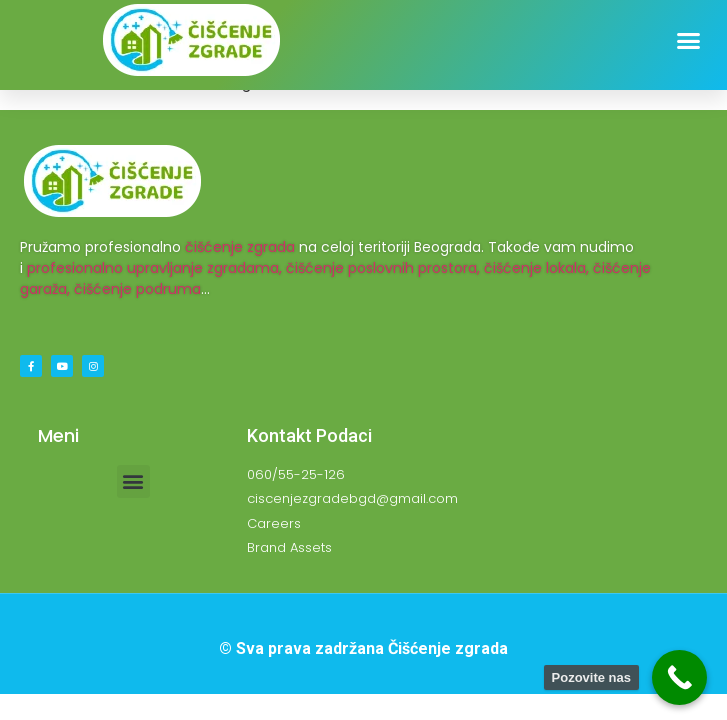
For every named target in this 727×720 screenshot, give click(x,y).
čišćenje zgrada (240, 247)
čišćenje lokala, (536, 268)
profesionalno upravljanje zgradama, (154, 268)
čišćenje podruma (137, 289)
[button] (689, 41)
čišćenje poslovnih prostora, (383, 268)
